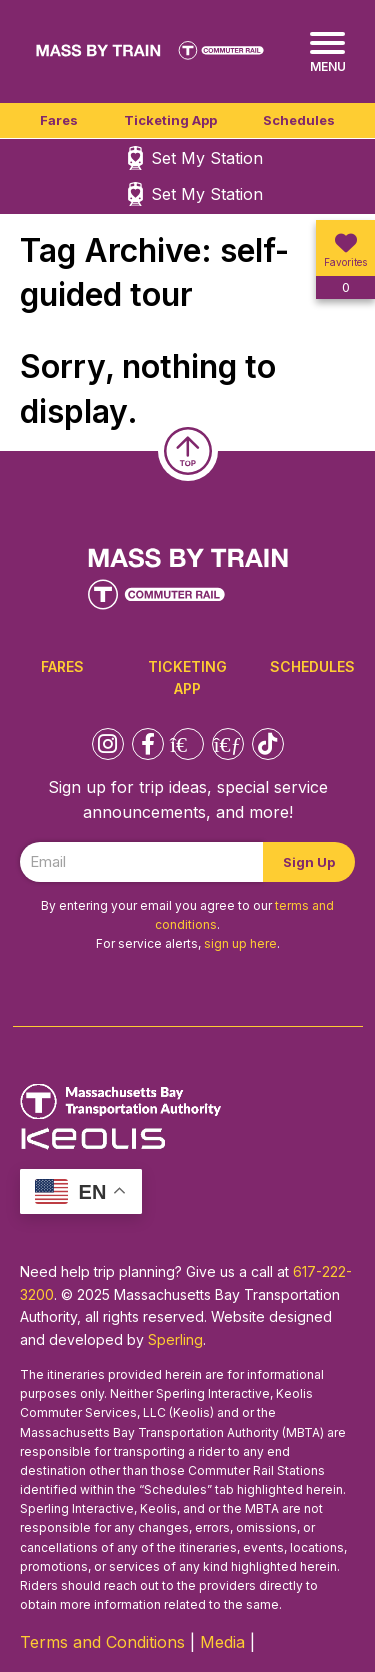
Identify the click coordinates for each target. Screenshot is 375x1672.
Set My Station (207, 158)
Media (222, 1642)
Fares (59, 120)
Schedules (299, 120)
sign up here (240, 943)
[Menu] (327, 52)
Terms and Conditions (102, 1642)
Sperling (175, 1339)
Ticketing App (170, 120)
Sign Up (309, 862)
